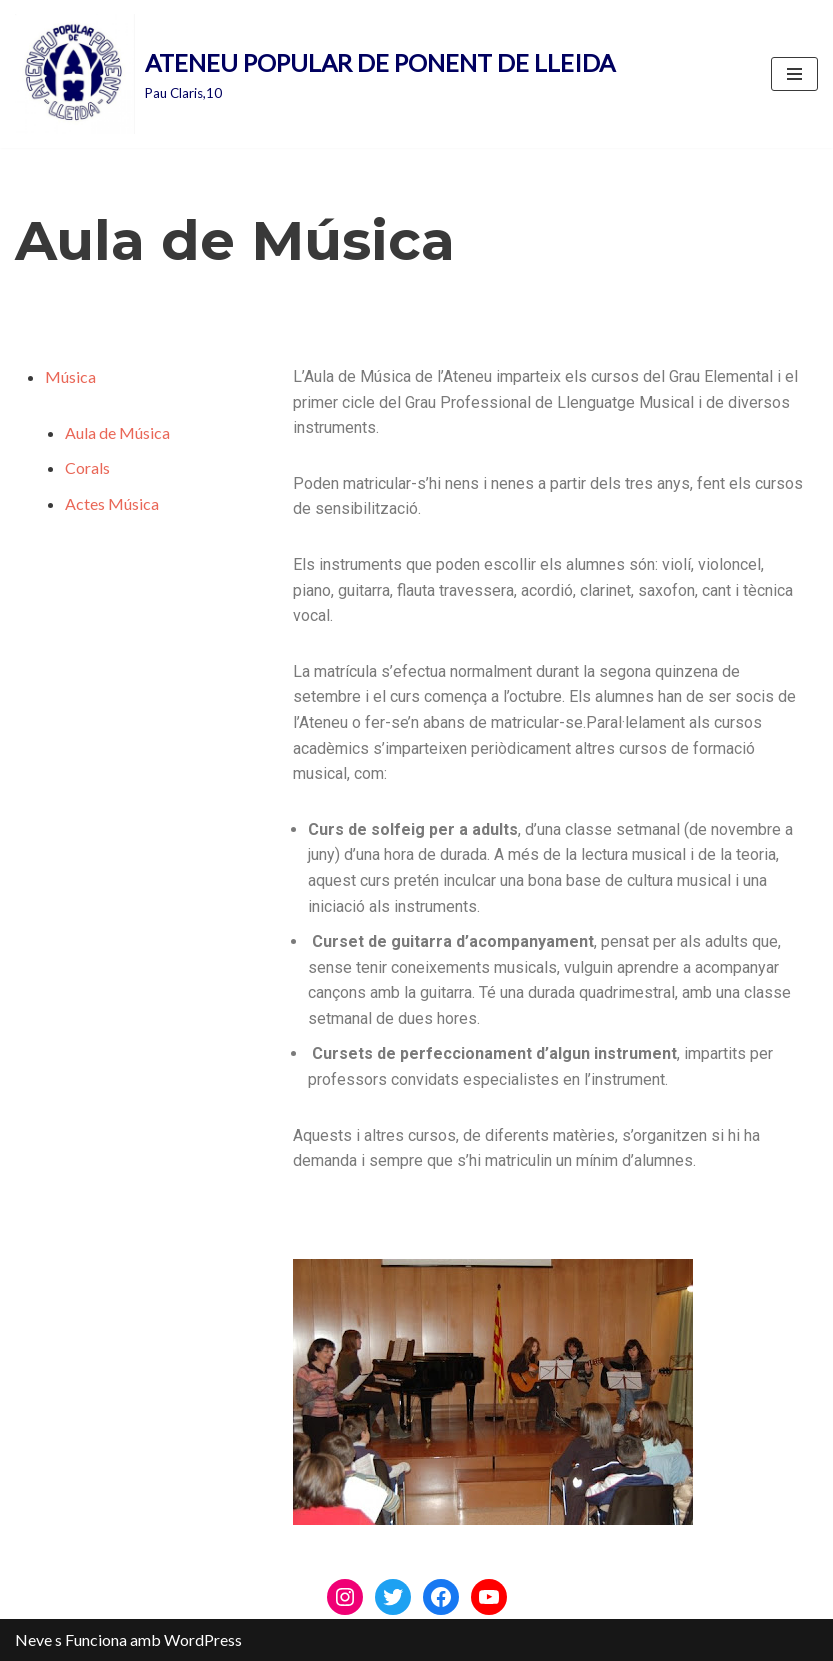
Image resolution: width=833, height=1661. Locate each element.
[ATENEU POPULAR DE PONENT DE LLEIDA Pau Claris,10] (315, 74)
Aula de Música (117, 432)
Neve (33, 1639)
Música (70, 376)
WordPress (203, 1639)
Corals (87, 467)
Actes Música (112, 503)
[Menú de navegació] (794, 74)
